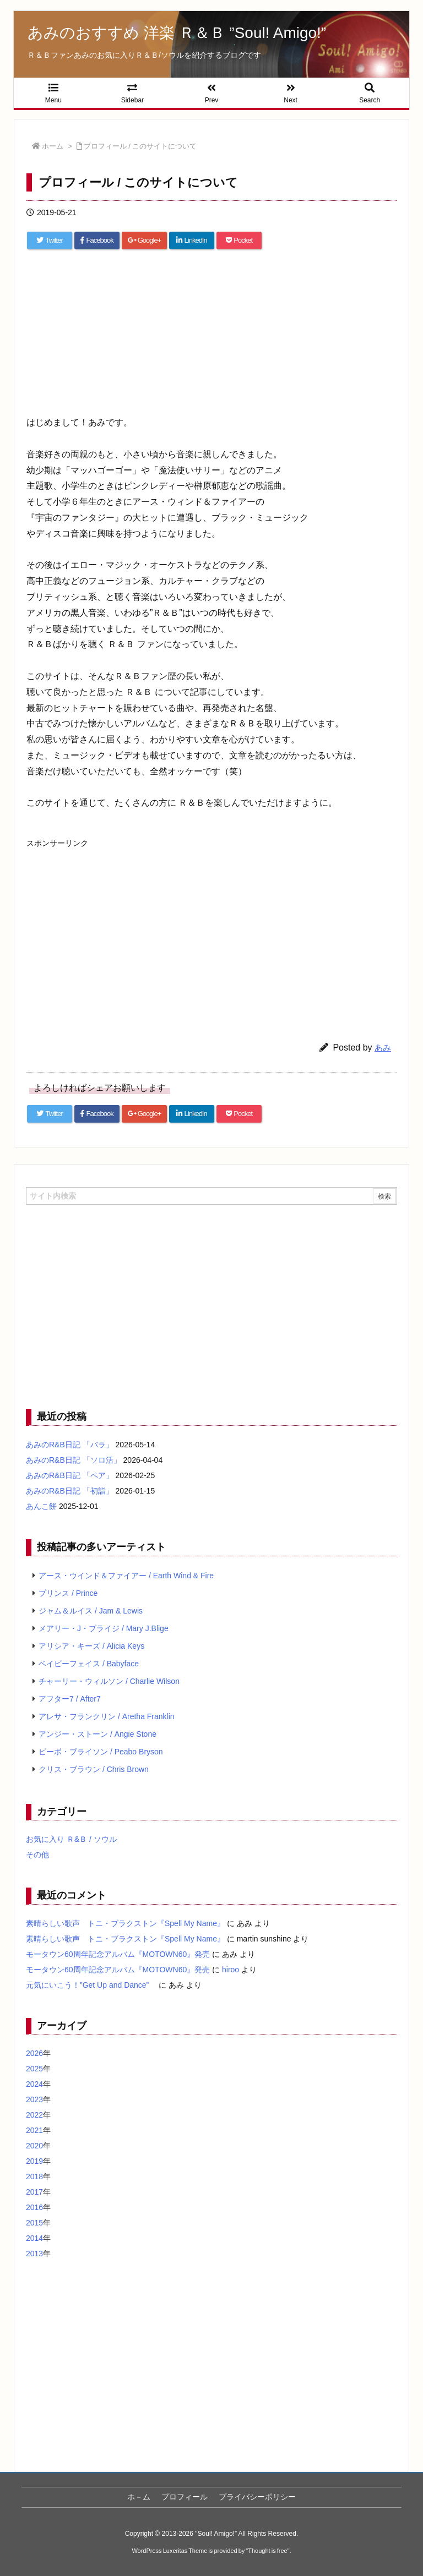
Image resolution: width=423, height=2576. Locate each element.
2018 (34, 2176)
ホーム (52, 146)
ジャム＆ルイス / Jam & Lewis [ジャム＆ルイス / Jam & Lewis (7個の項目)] (91, 1610)
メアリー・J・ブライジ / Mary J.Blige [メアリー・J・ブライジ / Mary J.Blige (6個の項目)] (104, 1628)
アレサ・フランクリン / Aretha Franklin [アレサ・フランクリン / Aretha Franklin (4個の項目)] (107, 1716)
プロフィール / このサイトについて (140, 146)
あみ (383, 1047)
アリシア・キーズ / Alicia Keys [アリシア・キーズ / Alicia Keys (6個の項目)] (91, 1646)
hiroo (230, 1969)
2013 (34, 2253)
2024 (34, 2084)
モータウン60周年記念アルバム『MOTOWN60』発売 (118, 1954)
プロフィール (184, 2496)
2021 (34, 2130)
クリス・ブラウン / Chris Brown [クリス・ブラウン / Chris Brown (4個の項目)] (94, 1769)
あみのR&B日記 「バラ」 (69, 1444)
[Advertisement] (211, 337)
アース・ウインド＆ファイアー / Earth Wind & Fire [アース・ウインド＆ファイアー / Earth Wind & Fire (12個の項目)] (126, 1575)
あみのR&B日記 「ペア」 (69, 1475)
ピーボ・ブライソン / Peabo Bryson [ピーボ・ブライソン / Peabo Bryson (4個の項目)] (101, 1751)
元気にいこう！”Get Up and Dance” (91, 1985)
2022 (34, 2114)
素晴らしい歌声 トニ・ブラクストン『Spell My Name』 (125, 1923)
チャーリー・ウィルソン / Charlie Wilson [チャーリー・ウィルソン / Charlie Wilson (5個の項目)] (109, 1681)
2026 (34, 2053)
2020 (34, 2145)
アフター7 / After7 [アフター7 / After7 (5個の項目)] (70, 1698)
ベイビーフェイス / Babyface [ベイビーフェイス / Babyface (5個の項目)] (89, 1663)
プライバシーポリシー (257, 2496)
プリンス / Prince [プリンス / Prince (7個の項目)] (68, 1593)
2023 (34, 2099)
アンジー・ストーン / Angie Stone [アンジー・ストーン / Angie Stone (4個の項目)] (97, 1734)
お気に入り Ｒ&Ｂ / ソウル (71, 1839)
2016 (34, 2207)
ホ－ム (138, 2496)
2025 (34, 2068)
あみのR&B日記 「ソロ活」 (73, 1460)
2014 (34, 2238)
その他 (37, 1854)
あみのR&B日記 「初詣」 (69, 1490)
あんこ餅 (41, 1506)
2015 (34, 2222)
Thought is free (267, 2550)
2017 (34, 2191)
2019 (34, 2161)
